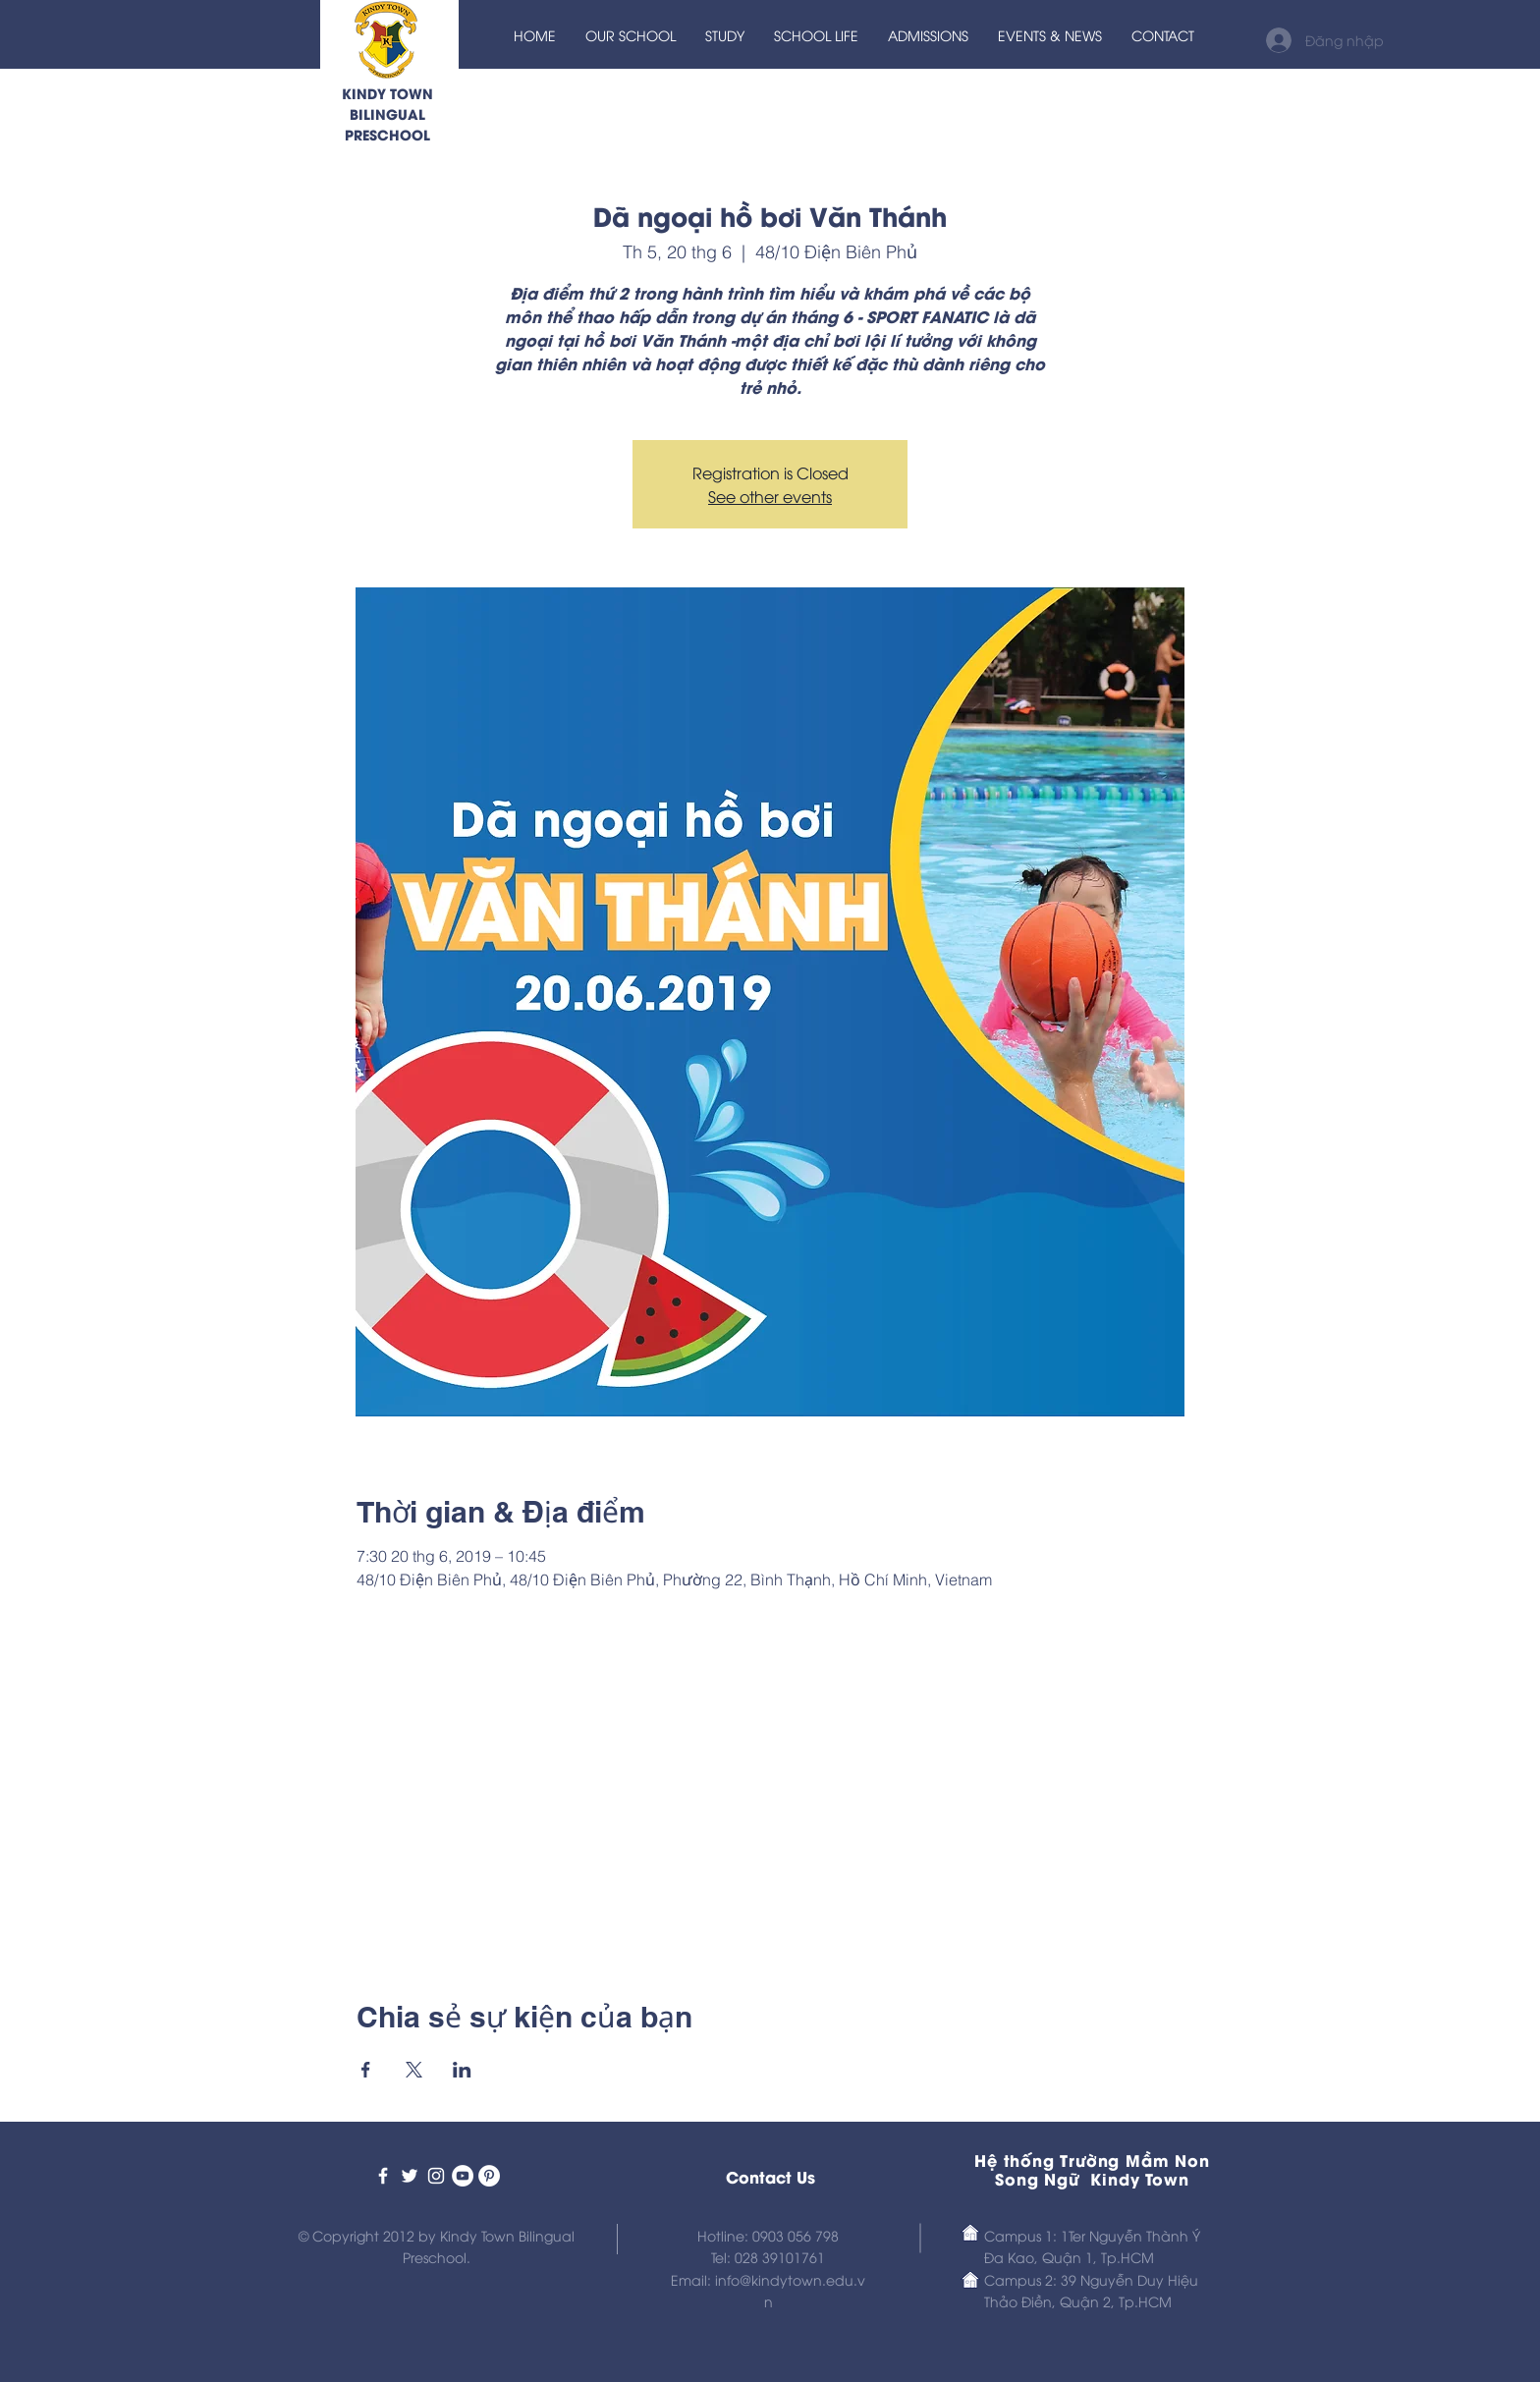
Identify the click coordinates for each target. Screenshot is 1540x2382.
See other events (770, 496)
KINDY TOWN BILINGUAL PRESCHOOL (387, 113)
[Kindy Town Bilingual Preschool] (383, 2176)
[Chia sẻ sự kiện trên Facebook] (366, 2069)
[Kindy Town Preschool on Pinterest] (489, 2176)
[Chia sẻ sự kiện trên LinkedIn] (462, 2069)
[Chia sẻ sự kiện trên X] (414, 2069)
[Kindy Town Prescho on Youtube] (462, 2176)
